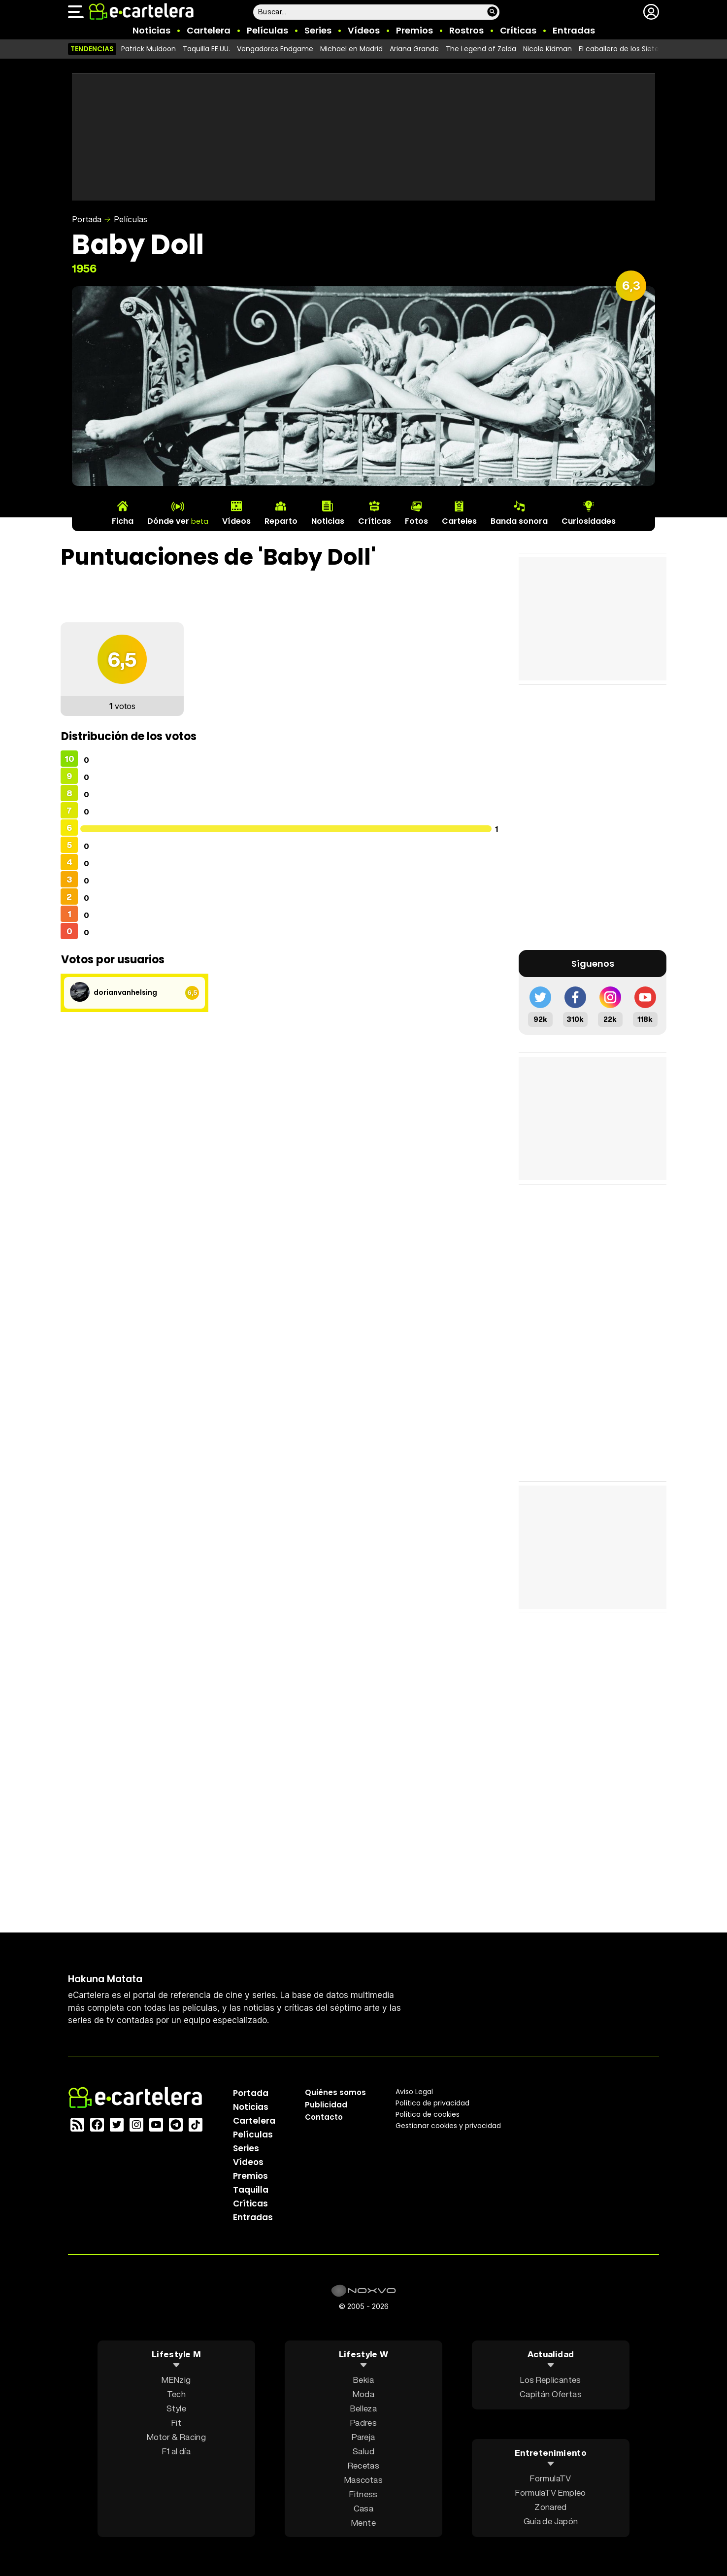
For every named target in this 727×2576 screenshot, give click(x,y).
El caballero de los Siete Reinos (631, 49)
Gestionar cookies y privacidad (448, 2125)
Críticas (518, 30)
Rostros (466, 30)
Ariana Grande (414, 49)
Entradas (574, 30)
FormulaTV (550, 2478)
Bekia (363, 2379)
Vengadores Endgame (275, 49)
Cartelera (209, 30)
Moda (363, 2393)
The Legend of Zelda (481, 49)
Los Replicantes (550, 2379)
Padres (363, 2422)
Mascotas (363, 2479)
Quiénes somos (335, 2092)
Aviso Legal (414, 2091)
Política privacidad (432, 2102)
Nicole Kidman (547, 49)
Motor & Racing (176, 2436)
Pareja (363, 2436)
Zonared (550, 2507)
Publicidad (326, 2104)
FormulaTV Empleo (550, 2492)
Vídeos (364, 30)
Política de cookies (428, 2114)
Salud (363, 2450)
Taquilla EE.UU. (206, 49)
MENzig (176, 2379)
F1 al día (176, 2450)
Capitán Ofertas (551, 2393)
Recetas (363, 2465)
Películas (267, 30)
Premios (414, 30)
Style (176, 2408)
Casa (363, 2508)
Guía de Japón (551, 2521)
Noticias (151, 30)
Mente (363, 2522)
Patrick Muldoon (148, 49)
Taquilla (250, 2189)
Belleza (363, 2408)
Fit (176, 2422)
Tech (176, 2393)
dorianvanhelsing (125, 992)
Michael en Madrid (351, 49)
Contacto (324, 2116)
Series (317, 30)
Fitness (363, 2493)
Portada (86, 219)
